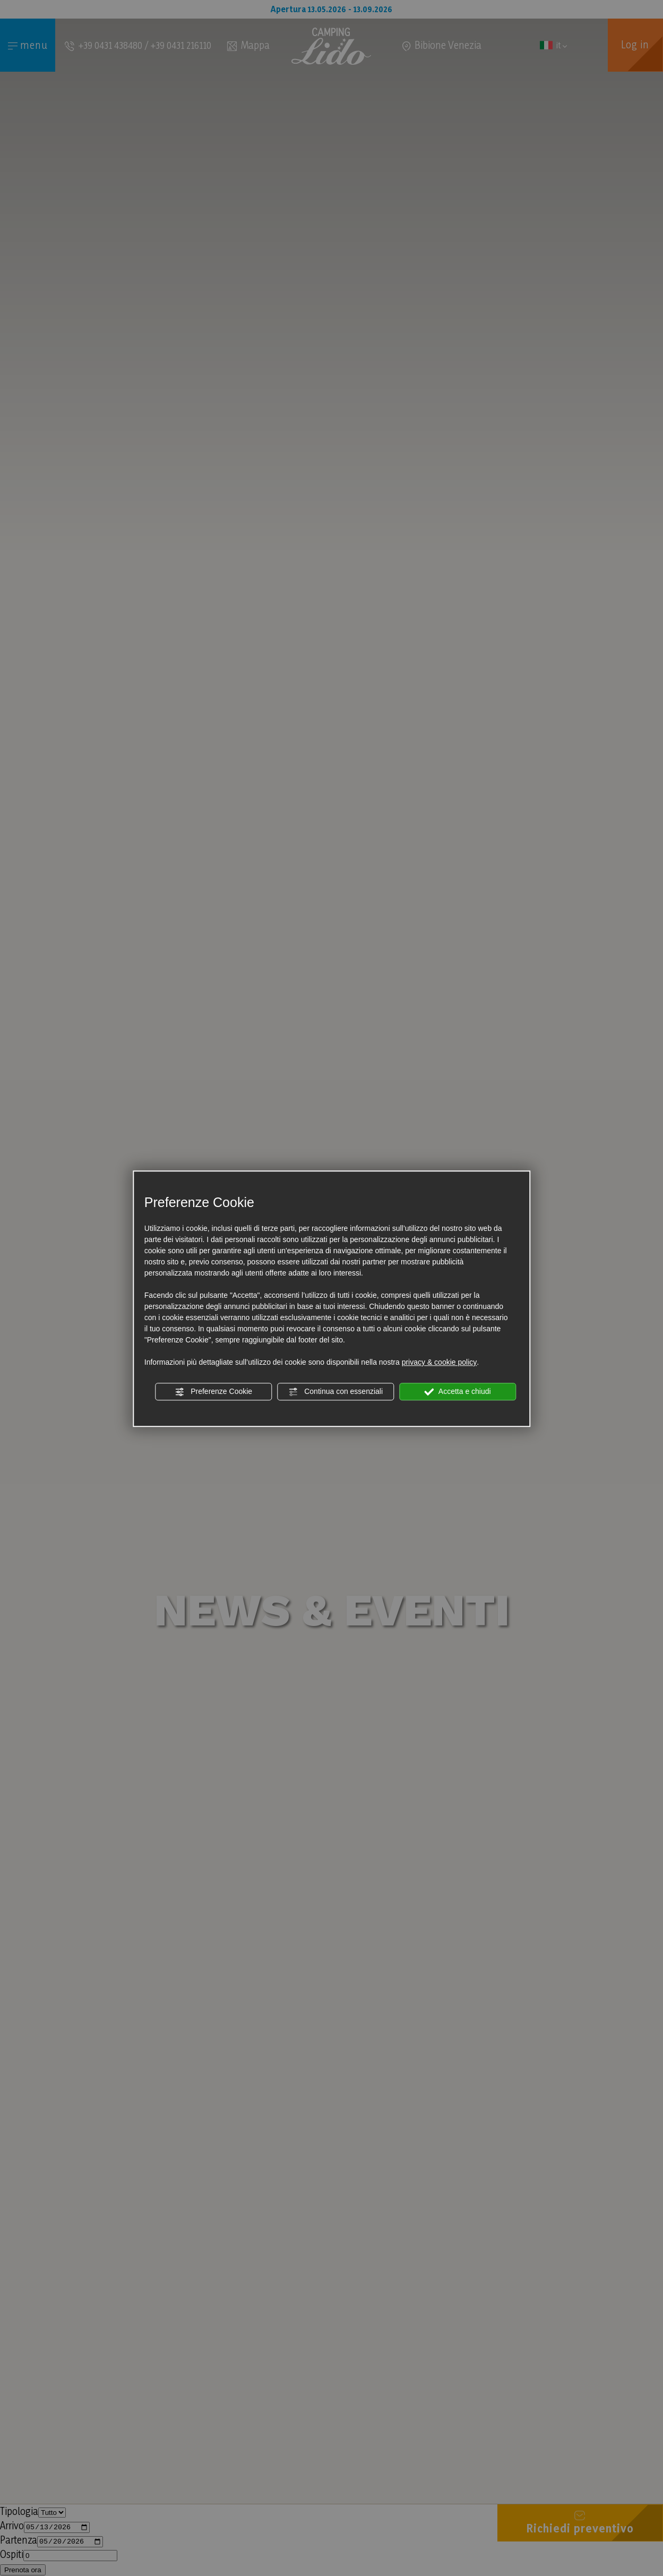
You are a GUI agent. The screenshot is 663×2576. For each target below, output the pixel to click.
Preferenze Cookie (213, 1392)
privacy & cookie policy (439, 1362)
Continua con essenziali (335, 1392)
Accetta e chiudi (458, 1392)
